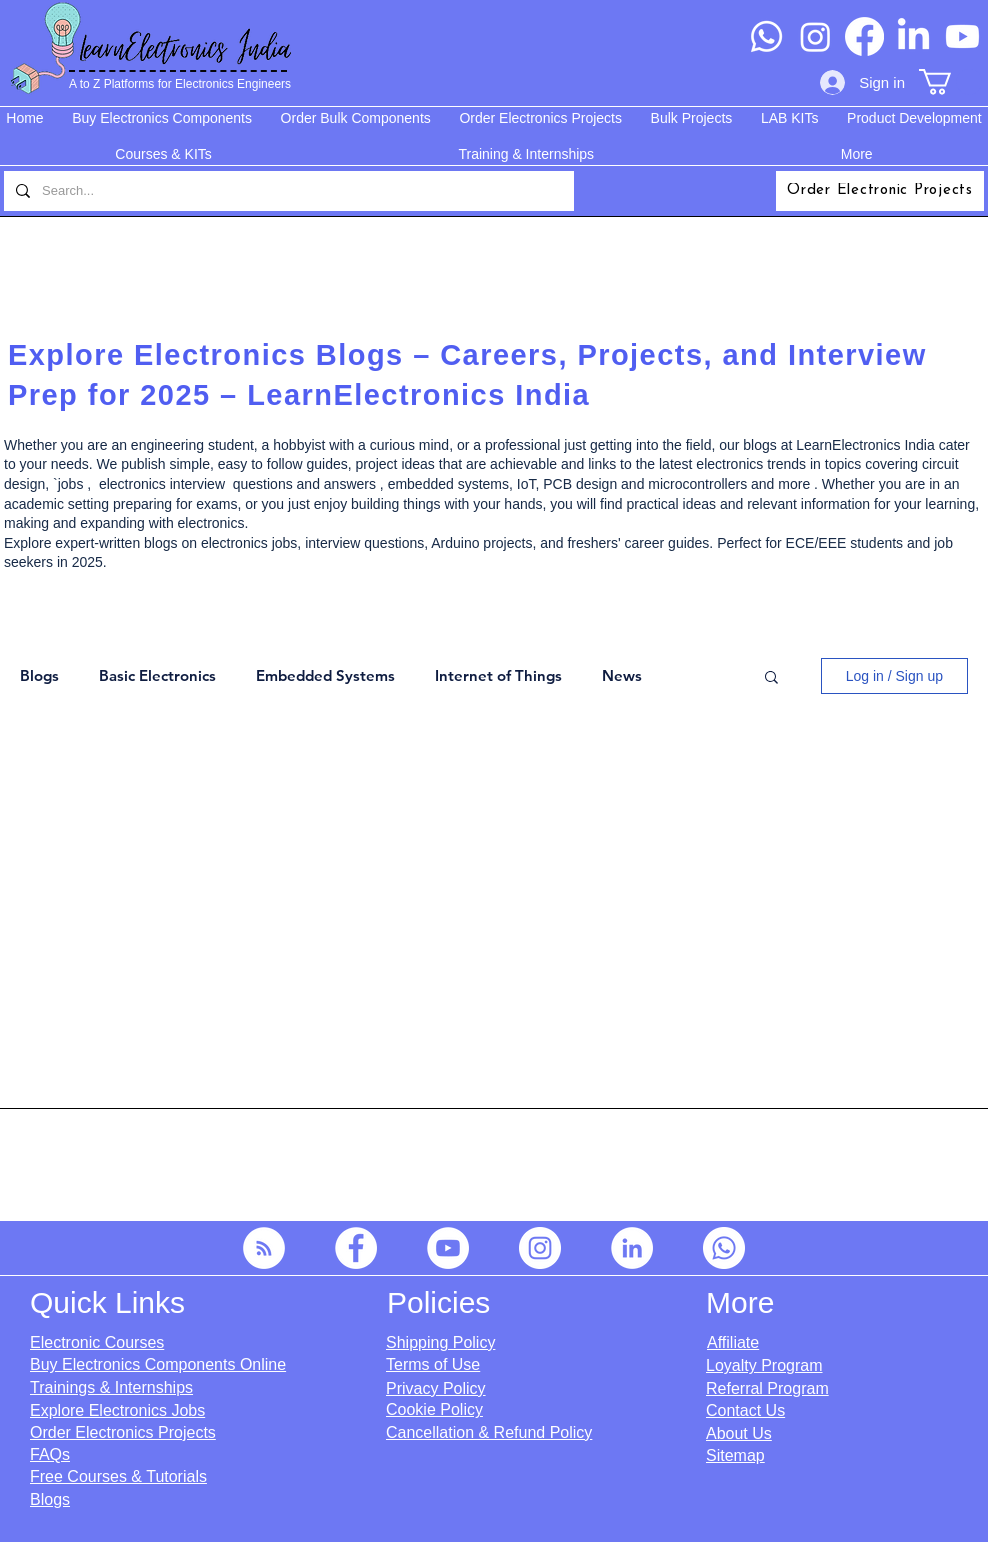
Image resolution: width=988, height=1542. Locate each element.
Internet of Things (498, 676)
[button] (950, 82)
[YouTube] (448, 1248)
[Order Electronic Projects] (880, 191)
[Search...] (287, 191)
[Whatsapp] (766, 36)
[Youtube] (962, 36)
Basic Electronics (157, 676)
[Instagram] (815, 36)
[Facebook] (864, 36)
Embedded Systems (325, 676)
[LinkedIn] (913, 36)
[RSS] (264, 1248)
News (622, 676)
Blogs (39, 676)
